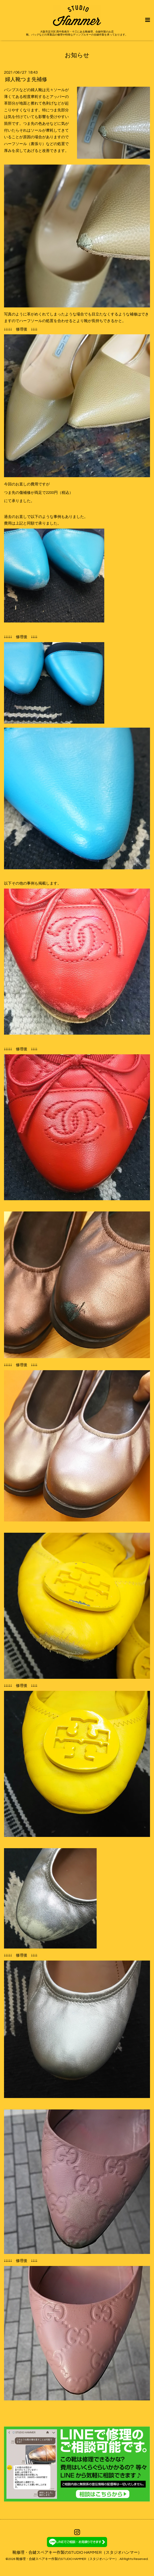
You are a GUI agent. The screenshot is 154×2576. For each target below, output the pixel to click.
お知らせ (77, 55)
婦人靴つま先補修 (26, 79)
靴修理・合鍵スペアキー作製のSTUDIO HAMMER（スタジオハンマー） (77, 2553)
